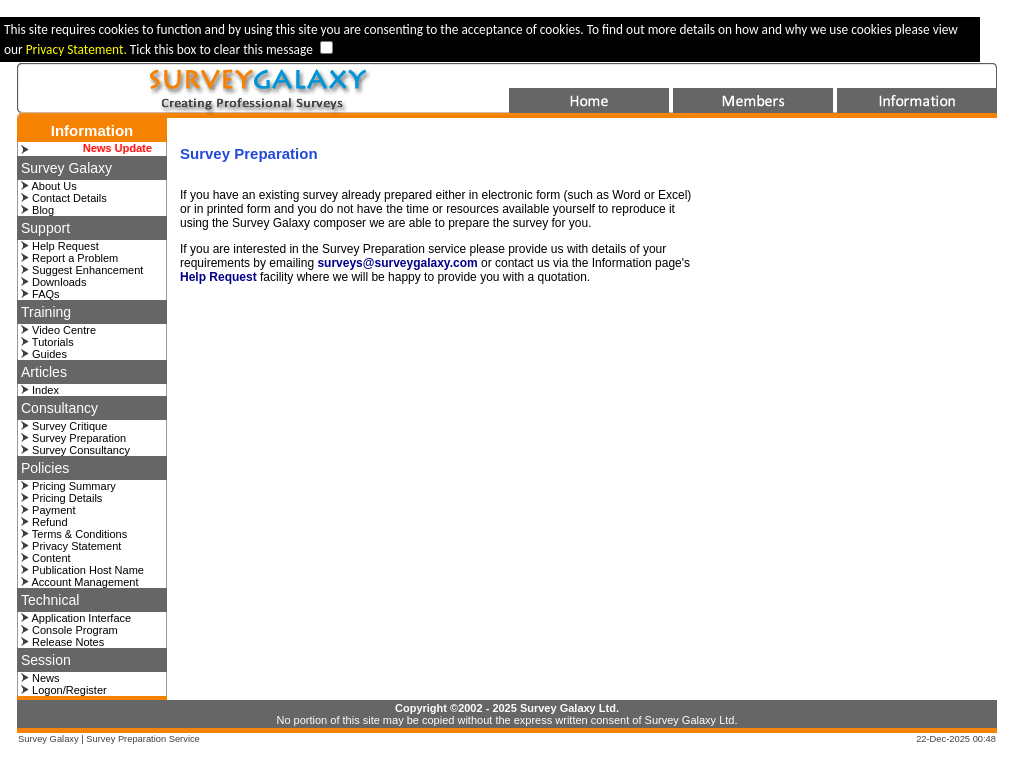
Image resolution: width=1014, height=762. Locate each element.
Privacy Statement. (78, 49)
